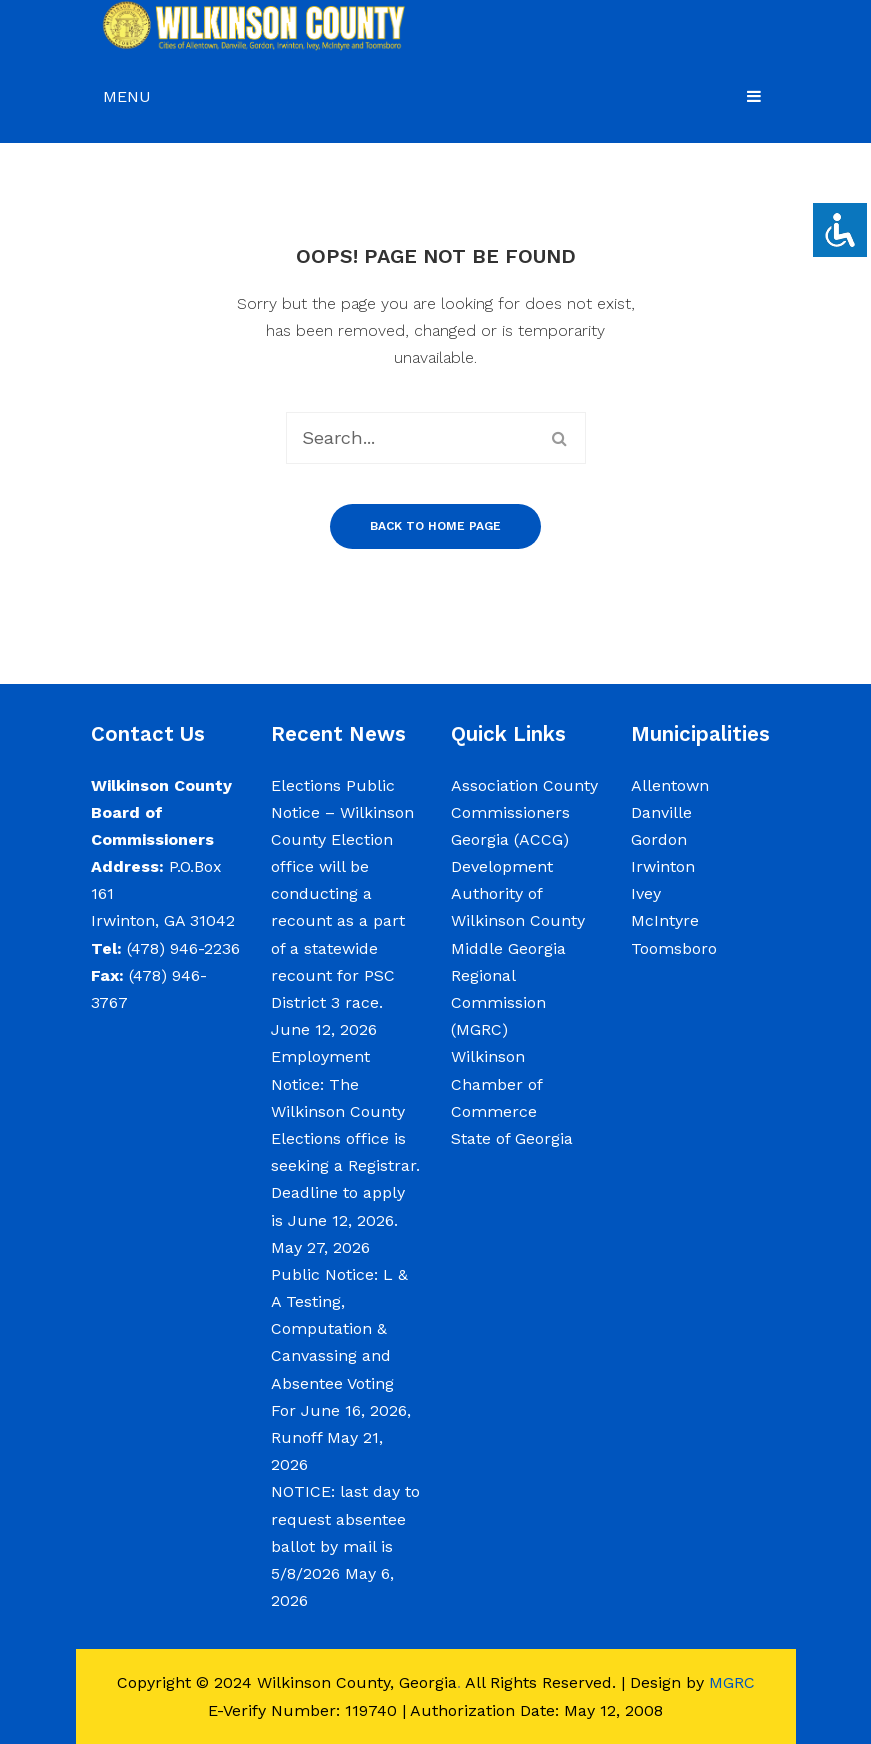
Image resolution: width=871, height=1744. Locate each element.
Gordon (659, 839)
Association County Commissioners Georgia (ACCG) (524, 812)
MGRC (732, 1682)
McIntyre (665, 920)
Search (560, 438)
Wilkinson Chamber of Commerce (496, 1083)
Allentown (670, 785)
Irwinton (663, 866)
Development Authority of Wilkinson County (518, 893)
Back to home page (435, 526)
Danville (661, 812)
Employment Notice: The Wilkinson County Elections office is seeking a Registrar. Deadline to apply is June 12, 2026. (345, 1138)
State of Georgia (512, 1138)
